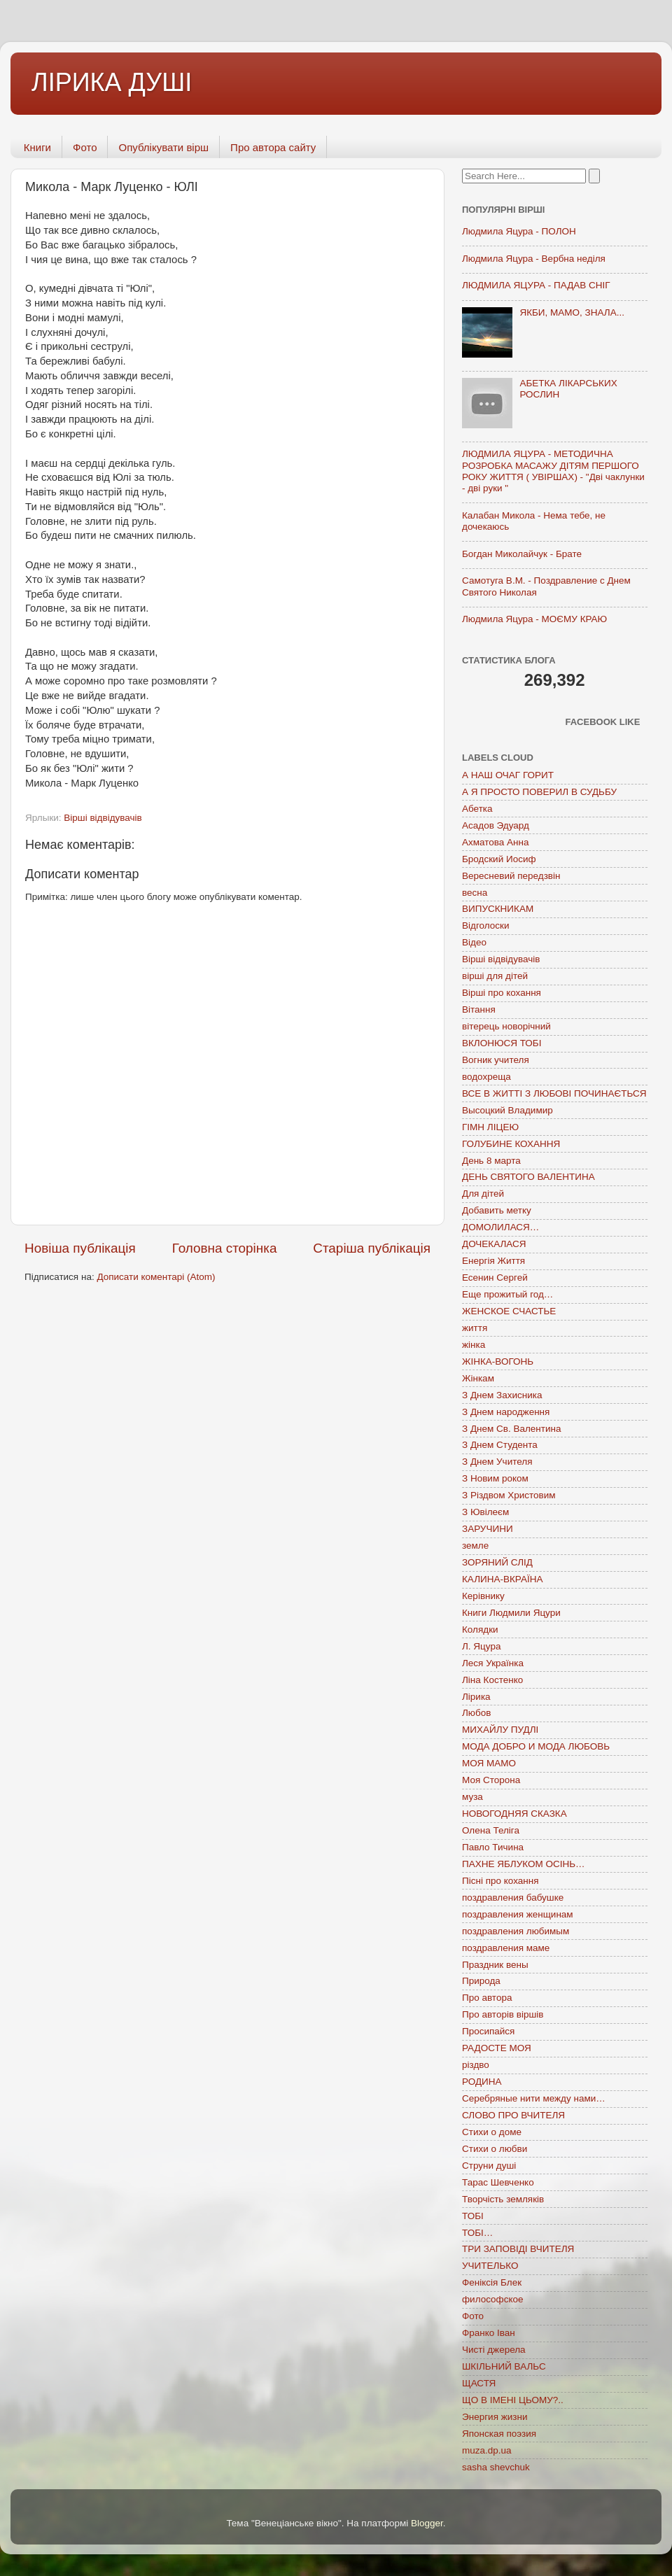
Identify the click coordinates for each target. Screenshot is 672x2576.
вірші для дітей (495, 976)
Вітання (479, 1009)
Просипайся (488, 2031)
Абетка (477, 808)
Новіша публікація (80, 1248)
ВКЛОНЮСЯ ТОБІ (501, 1043)
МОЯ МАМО (489, 1763)
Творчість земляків (503, 2199)
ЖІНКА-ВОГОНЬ (497, 1361)
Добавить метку (496, 1210)
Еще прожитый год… (507, 1294)
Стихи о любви (494, 2149)
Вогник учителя (495, 1060)
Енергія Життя (493, 1260)
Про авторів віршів (503, 2014)
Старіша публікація (371, 1248)
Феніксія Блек (492, 2282)
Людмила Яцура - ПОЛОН (519, 231)
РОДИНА (482, 2081)
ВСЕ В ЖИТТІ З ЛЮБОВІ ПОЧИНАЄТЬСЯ (554, 1093)
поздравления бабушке (513, 1897)
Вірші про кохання (501, 992)
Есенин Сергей (495, 1277)
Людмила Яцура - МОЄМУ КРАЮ (534, 619)
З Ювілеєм (485, 1512)
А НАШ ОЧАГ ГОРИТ (508, 775)
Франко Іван (488, 2333)
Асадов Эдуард (495, 825)
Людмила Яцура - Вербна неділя (534, 258)
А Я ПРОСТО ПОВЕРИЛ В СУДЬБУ (539, 792)
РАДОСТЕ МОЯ (496, 2048)
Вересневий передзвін (511, 876)
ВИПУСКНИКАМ (497, 908)
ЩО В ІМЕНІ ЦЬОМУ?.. (513, 2400)
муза (472, 1797)
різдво (475, 2065)
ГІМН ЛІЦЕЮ (490, 1127)
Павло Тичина (493, 1847)
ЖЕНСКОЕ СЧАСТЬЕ (509, 1311)
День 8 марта (491, 1160)
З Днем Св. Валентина (511, 1428)
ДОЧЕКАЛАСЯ (494, 1244)
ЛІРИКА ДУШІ (111, 82)
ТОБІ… (477, 2232)
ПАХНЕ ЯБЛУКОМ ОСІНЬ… (523, 1864)
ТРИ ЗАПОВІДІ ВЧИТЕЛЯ (518, 2249)
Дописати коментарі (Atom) (156, 1277)
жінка (473, 1344)
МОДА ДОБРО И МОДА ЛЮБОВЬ (536, 1746)
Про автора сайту (273, 147)
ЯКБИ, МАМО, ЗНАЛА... (571, 312)
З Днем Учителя (497, 1461)
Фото (85, 147)
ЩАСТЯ (479, 2383)
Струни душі (489, 2165)
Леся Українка (493, 1663)
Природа (481, 1981)
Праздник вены (495, 1964)
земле (475, 1545)
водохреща (486, 1076)
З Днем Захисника (502, 1395)
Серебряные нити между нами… (534, 2098)
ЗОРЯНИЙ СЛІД (497, 1562)
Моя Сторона (491, 1780)
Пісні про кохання (500, 1880)
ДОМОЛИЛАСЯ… (500, 1227)
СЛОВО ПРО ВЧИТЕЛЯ (513, 2115)
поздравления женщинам (517, 1914)
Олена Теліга (490, 1830)
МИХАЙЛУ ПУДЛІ (500, 1729)
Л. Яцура (481, 1646)
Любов (476, 1713)
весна (474, 892)
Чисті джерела (494, 2349)
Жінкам (478, 1378)
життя (474, 1328)
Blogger (427, 2523)
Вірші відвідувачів (102, 817)
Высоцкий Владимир (507, 1110)
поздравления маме (506, 1948)
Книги (37, 147)
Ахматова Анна (495, 842)
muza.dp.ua (487, 2450)
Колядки (480, 1629)
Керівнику (483, 1596)
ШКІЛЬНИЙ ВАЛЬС (504, 2366)
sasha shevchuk (496, 2467)
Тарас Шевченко (498, 2182)
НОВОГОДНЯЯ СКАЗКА (514, 1813)
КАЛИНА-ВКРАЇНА (502, 1579)
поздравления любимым (515, 1931)
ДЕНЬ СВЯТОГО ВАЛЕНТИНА (528, 1176)
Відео (474, 942)
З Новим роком (495, 1478)
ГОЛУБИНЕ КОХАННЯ (511, 1144)
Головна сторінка (224, 1248)
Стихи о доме (492, 2132)
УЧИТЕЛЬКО (490, 2265)
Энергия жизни (494, 2417)
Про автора (487, 1997)
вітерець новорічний (506, 1026)
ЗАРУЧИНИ (487, 1528)
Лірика (476, 1696)
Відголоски (485, 925)
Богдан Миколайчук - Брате (522, 554)
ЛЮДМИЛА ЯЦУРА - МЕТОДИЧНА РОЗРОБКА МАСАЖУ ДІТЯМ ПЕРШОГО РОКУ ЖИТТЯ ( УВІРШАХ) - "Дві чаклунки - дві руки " (553, 471)
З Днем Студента (500, 1445)
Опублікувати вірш (163, 147)
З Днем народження (506, 1412)
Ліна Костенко (492, 1680)
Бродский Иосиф (499, 859)
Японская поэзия (499, 2433)
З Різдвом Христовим (509, 1495)
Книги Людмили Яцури (511, 1612)
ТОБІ (473, 2216)
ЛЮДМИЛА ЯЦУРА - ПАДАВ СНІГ (536, 285)
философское (493, 2299)
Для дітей (483, 1193)
